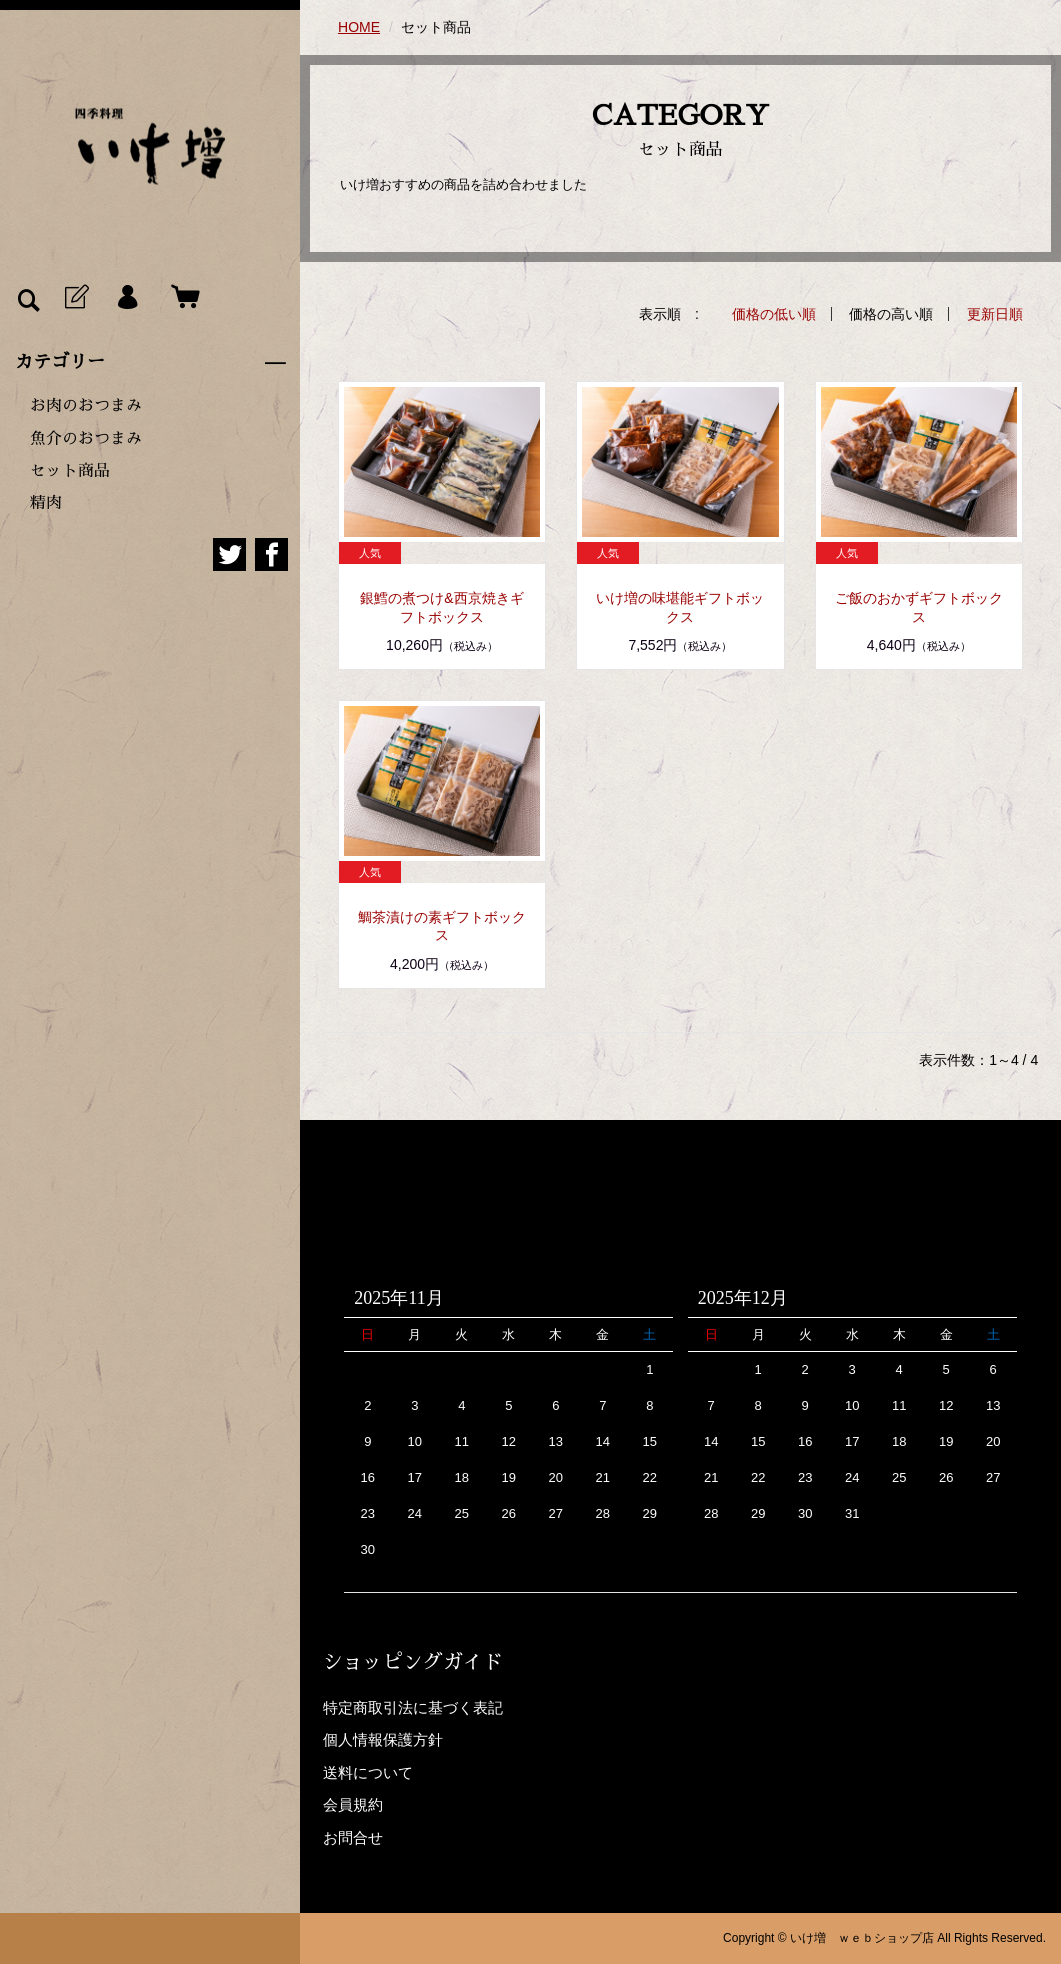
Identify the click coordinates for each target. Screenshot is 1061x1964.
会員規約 (353, 1804)
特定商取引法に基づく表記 (413, 1707)
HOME (359, 27)
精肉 (46, 503)
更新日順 (995, 314)
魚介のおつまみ (86, 439)
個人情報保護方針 (383, 1739)
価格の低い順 (774, 314)
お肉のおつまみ (86, 406)
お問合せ (353, 1837)
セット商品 (70, 471)
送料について (368, 1772)
